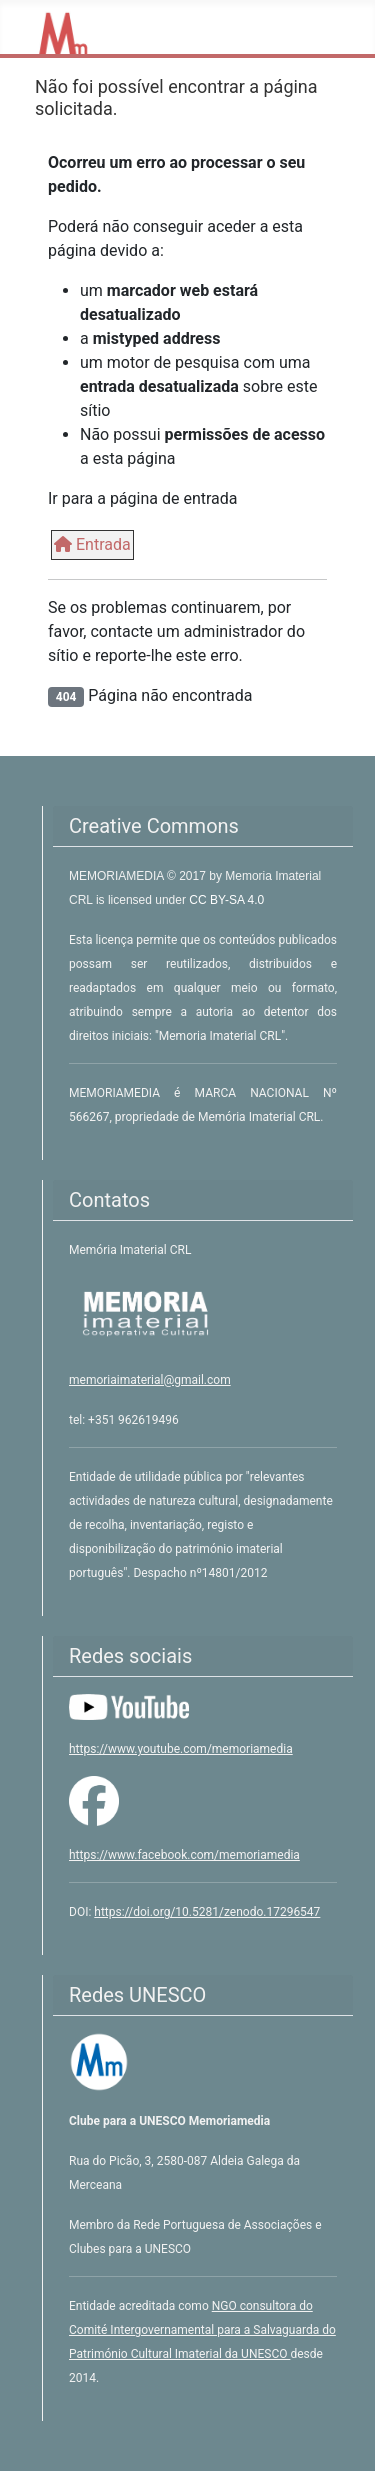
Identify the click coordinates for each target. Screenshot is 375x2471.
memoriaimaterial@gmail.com (150, 1380)
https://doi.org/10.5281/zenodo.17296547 (207, 1912)
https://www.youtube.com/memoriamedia (181, 1749)
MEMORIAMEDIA (118, 876)
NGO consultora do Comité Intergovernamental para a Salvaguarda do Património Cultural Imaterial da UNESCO (202, 2330)
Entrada (92, 544)
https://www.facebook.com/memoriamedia (184, 1855)
